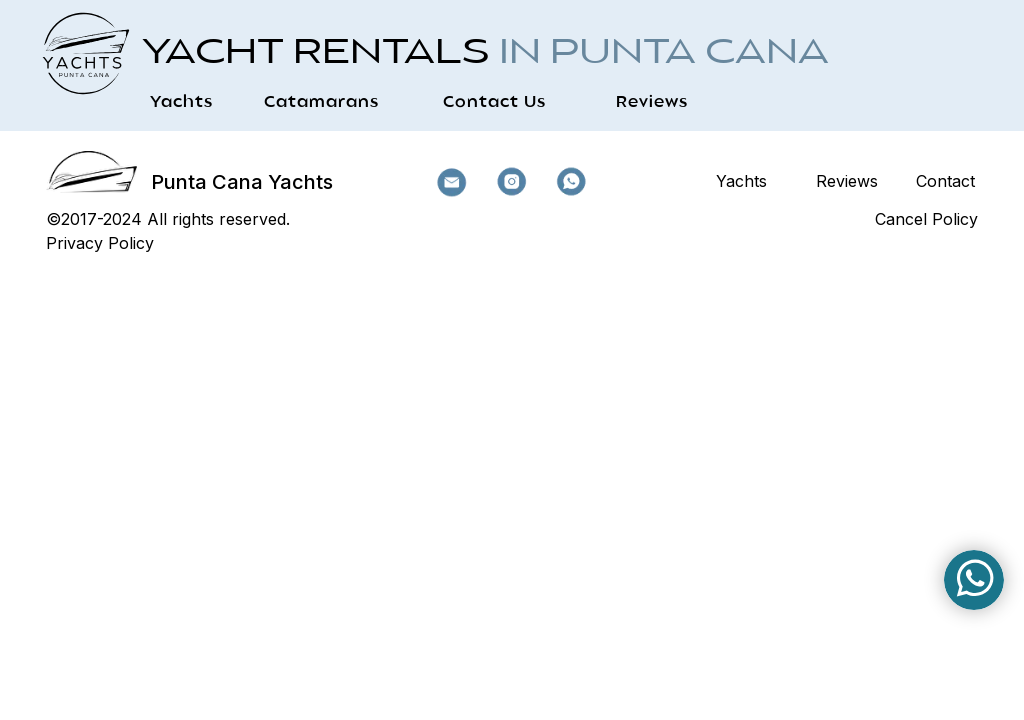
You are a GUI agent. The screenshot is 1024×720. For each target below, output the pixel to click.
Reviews (652, 103)
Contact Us (494, 103)
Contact (945, 181)
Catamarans (321, 103)
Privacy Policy (100, 243)
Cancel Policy (926, 219)
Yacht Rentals (485, 53)
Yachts (181, 103)
